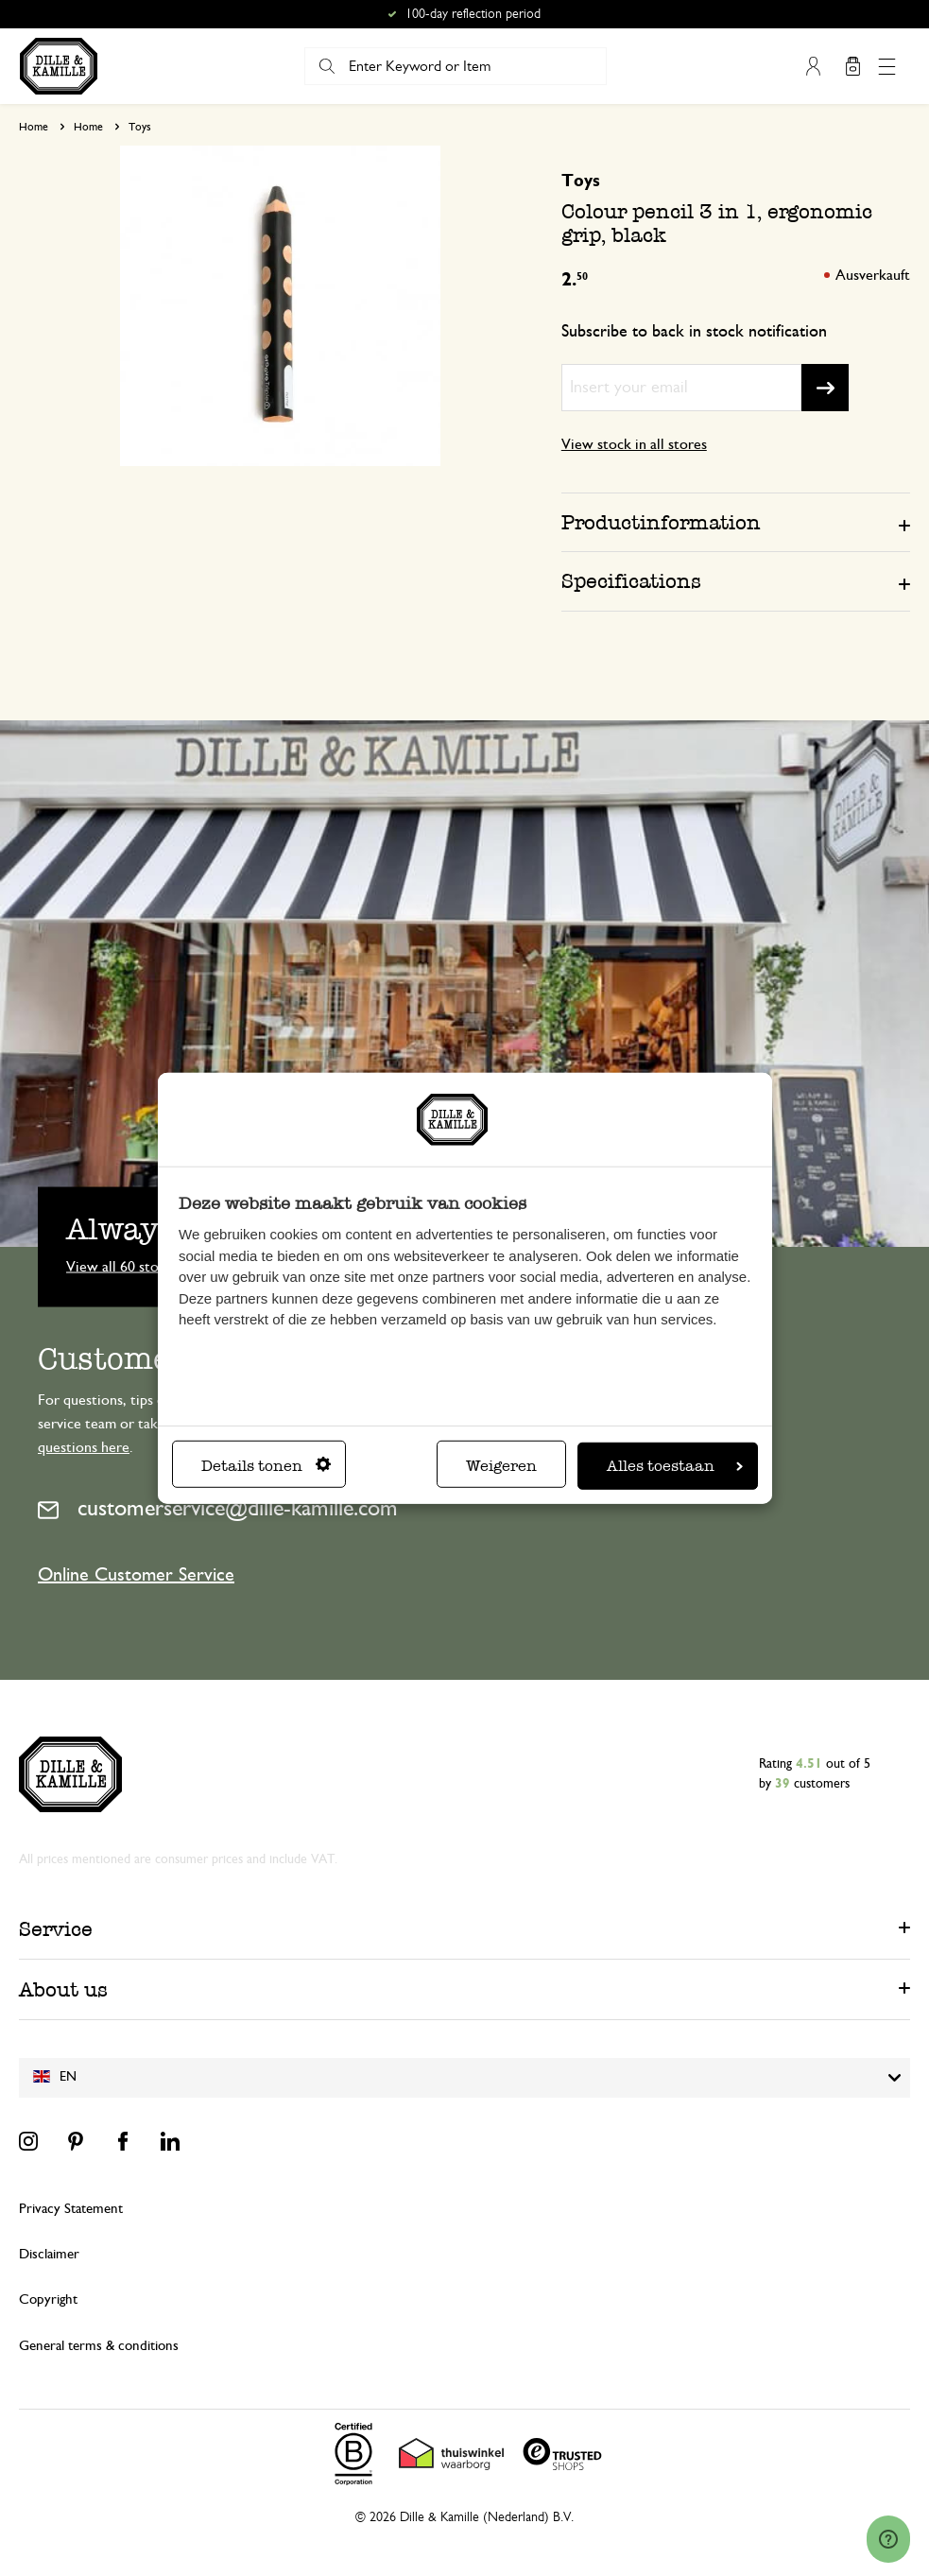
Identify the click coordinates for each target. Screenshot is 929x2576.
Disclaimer (49, 2254)
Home (33, 126)
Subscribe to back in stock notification (694, 331)
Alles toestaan (675, 1466)
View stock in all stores (634, 444)
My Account (813, 66)
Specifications (631, 581)
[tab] (735, 522)
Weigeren (501, 1466)
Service (56, 1929)
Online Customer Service (136, 1574)
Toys (140, 126)
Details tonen (266, 1466)
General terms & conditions (99, 2346)
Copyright (48, 2299)
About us (63, 1989)
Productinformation (661, 522)
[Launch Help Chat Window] (888, 2539)
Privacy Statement (71, 2209)
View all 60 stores (122, 1265)
